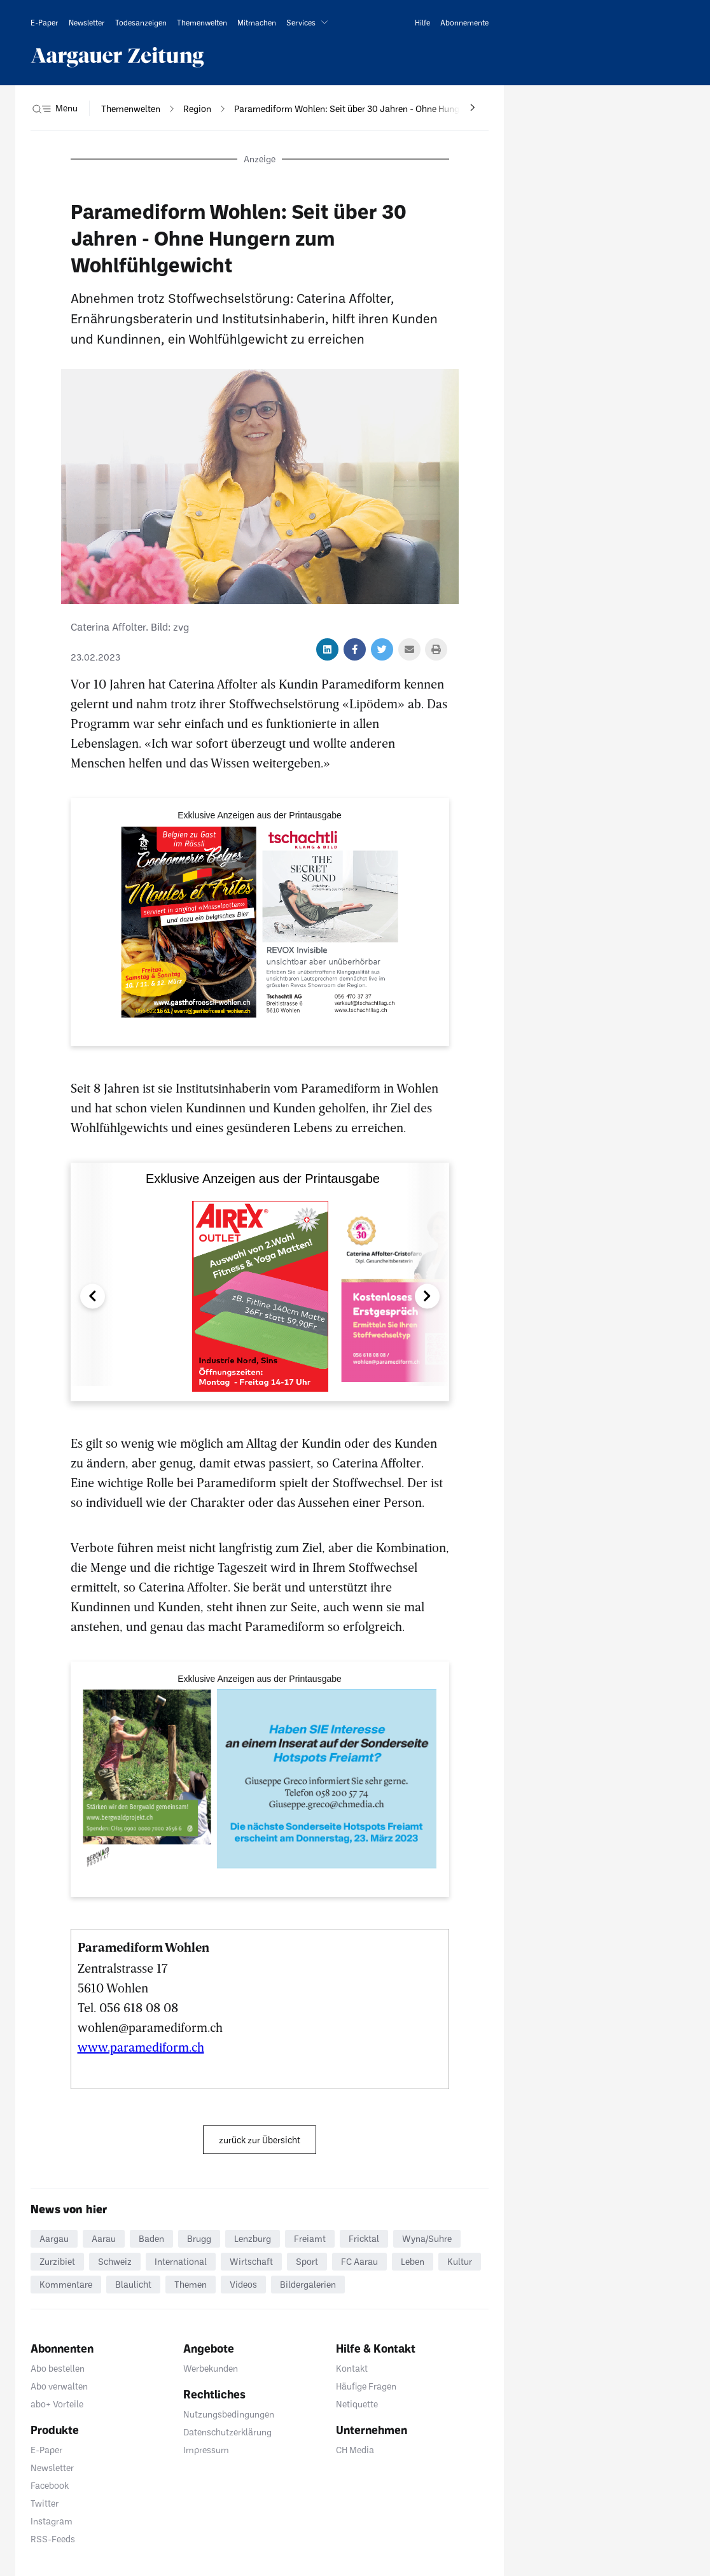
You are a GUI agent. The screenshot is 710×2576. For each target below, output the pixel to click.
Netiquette (357, 2403)
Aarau (104, 2238)
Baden (151, 2238)
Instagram (52, 2521)
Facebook (50, 2485)
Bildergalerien (308, 2284)
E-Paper (46, 2449)
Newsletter (52, 2467)
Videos (243, 2284)
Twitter (45, 2503)
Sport (307, 2261)
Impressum (206, 2449)
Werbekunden (210, 2368)
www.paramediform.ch (141, 2046)
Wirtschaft (251, 2261)
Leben (412, 2261)
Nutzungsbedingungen (228, 2414)
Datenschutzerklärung (227, 2431)
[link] (45, 22)
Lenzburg (252, 2238)
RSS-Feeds (53, 2538)
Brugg (199, 2238)
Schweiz (115, 2261)
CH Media (355, 2449)
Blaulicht (133, 2284)
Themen (190, 2284)
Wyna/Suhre (427, 2238)
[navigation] (130, 109)
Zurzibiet (57, 2261)
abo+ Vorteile (57, 2403)
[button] (309, 22)
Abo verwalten (59, 2386)
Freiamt (310, 2238)
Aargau (54, 2238)
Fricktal (364, 2238)
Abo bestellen (58, 2368)
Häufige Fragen (366, 2386)
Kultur (459, 2261)
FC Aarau (359, 2261)
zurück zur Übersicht (259, 2139)
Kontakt (352, 2368)
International (181, 2261)
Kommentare (65, 2284)
